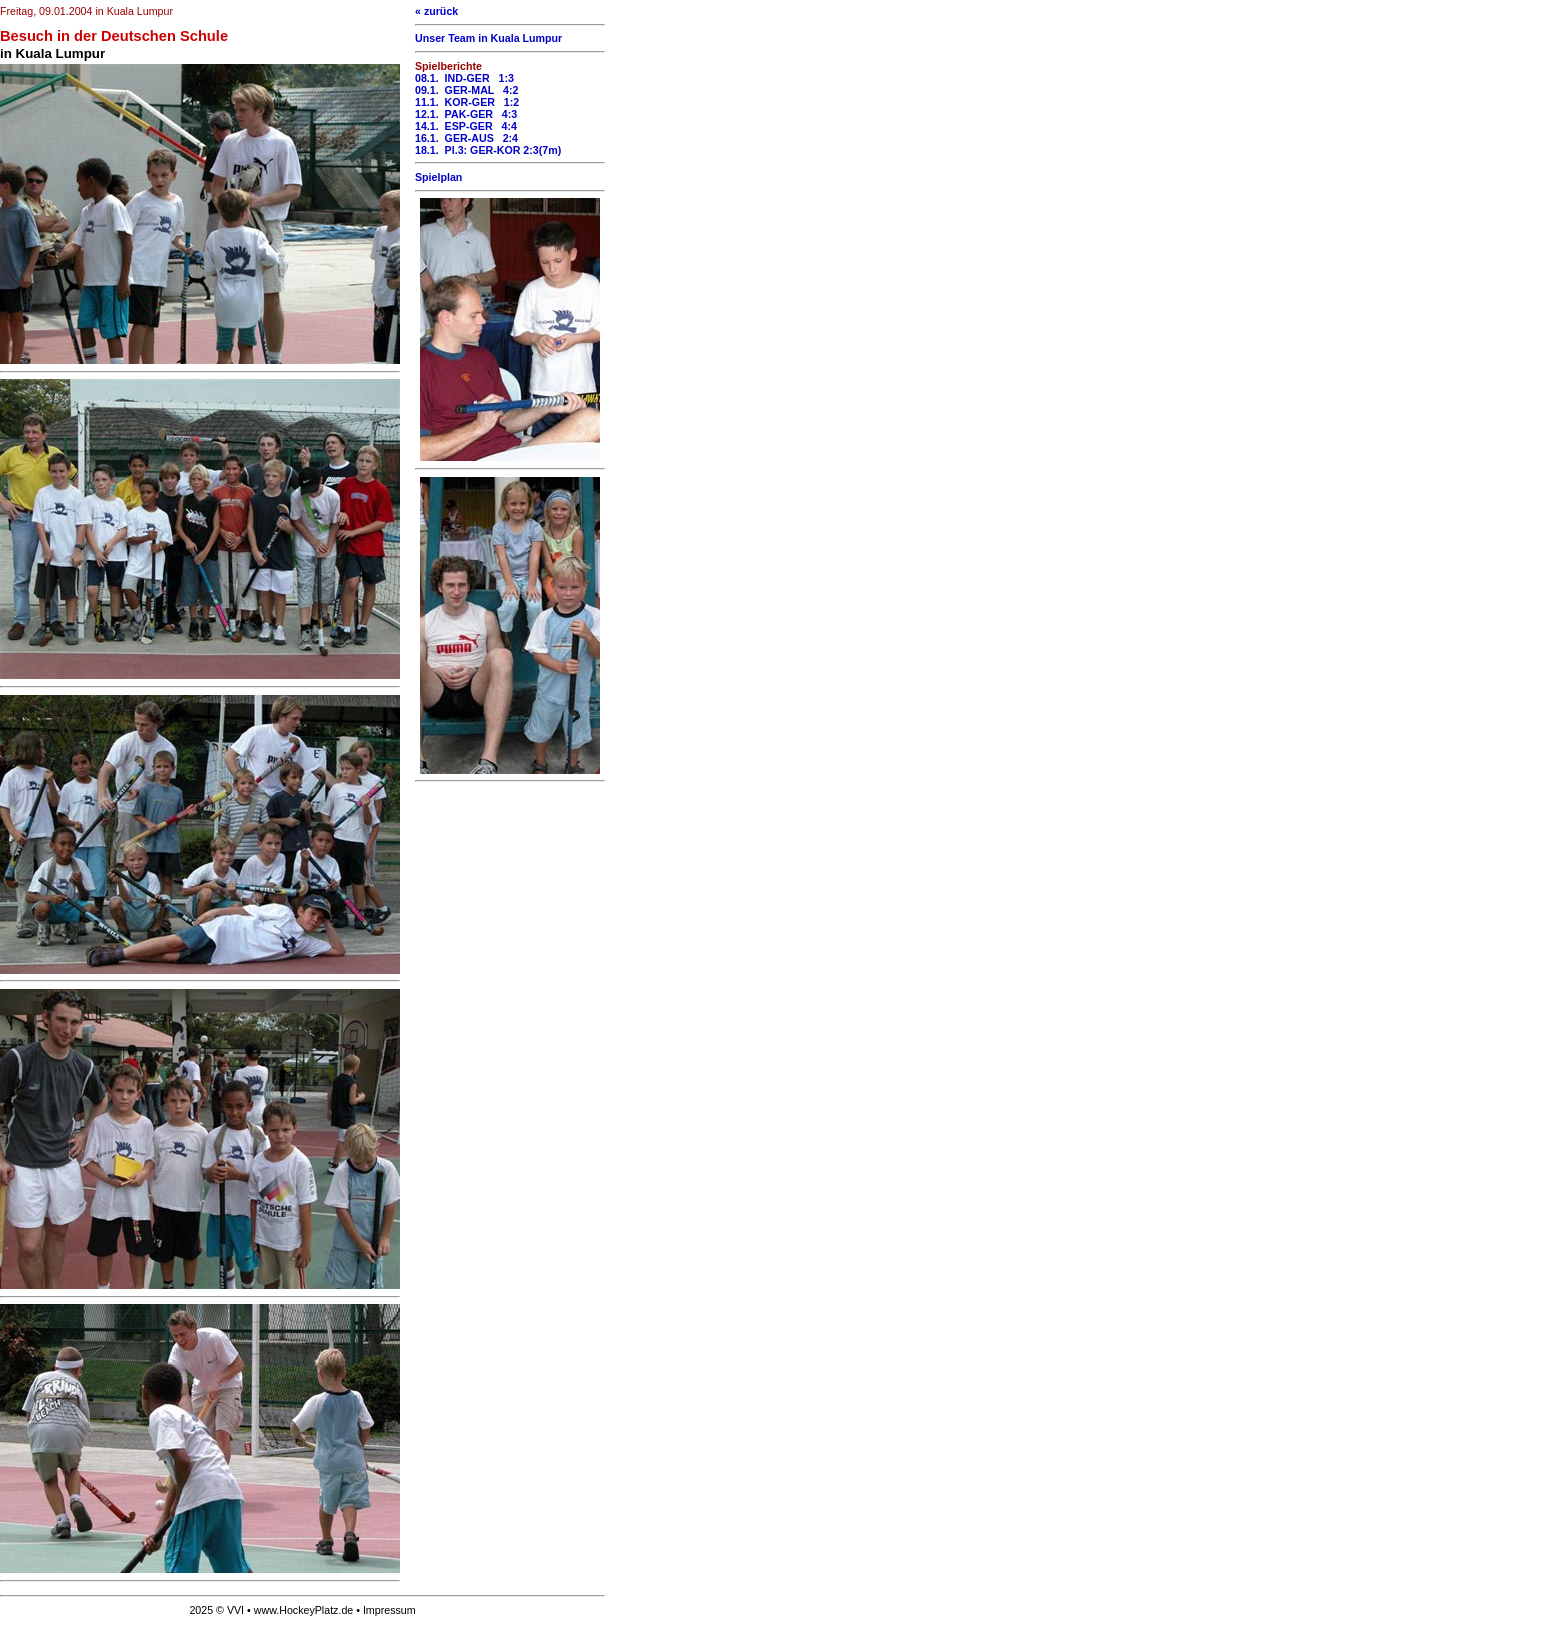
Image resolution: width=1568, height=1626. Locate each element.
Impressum (389, 1610)
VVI (235, 1610)
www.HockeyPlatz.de (304, 1610)
